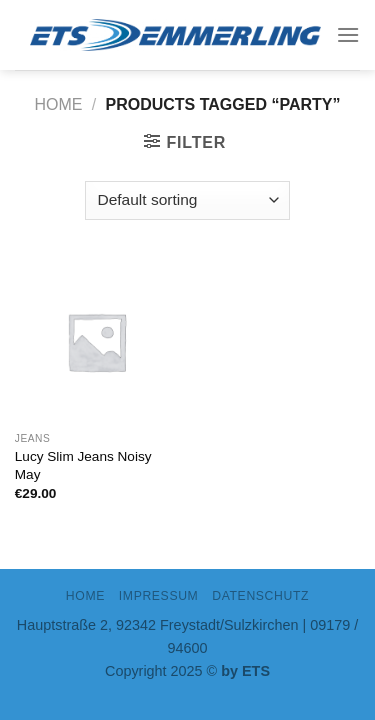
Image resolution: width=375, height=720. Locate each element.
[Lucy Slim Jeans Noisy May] (96, 341)
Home (59, 104)
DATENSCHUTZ (260, 596)
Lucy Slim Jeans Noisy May (83, 465)
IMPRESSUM (159, 596)
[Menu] (348, 34)
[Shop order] (187, 200)
